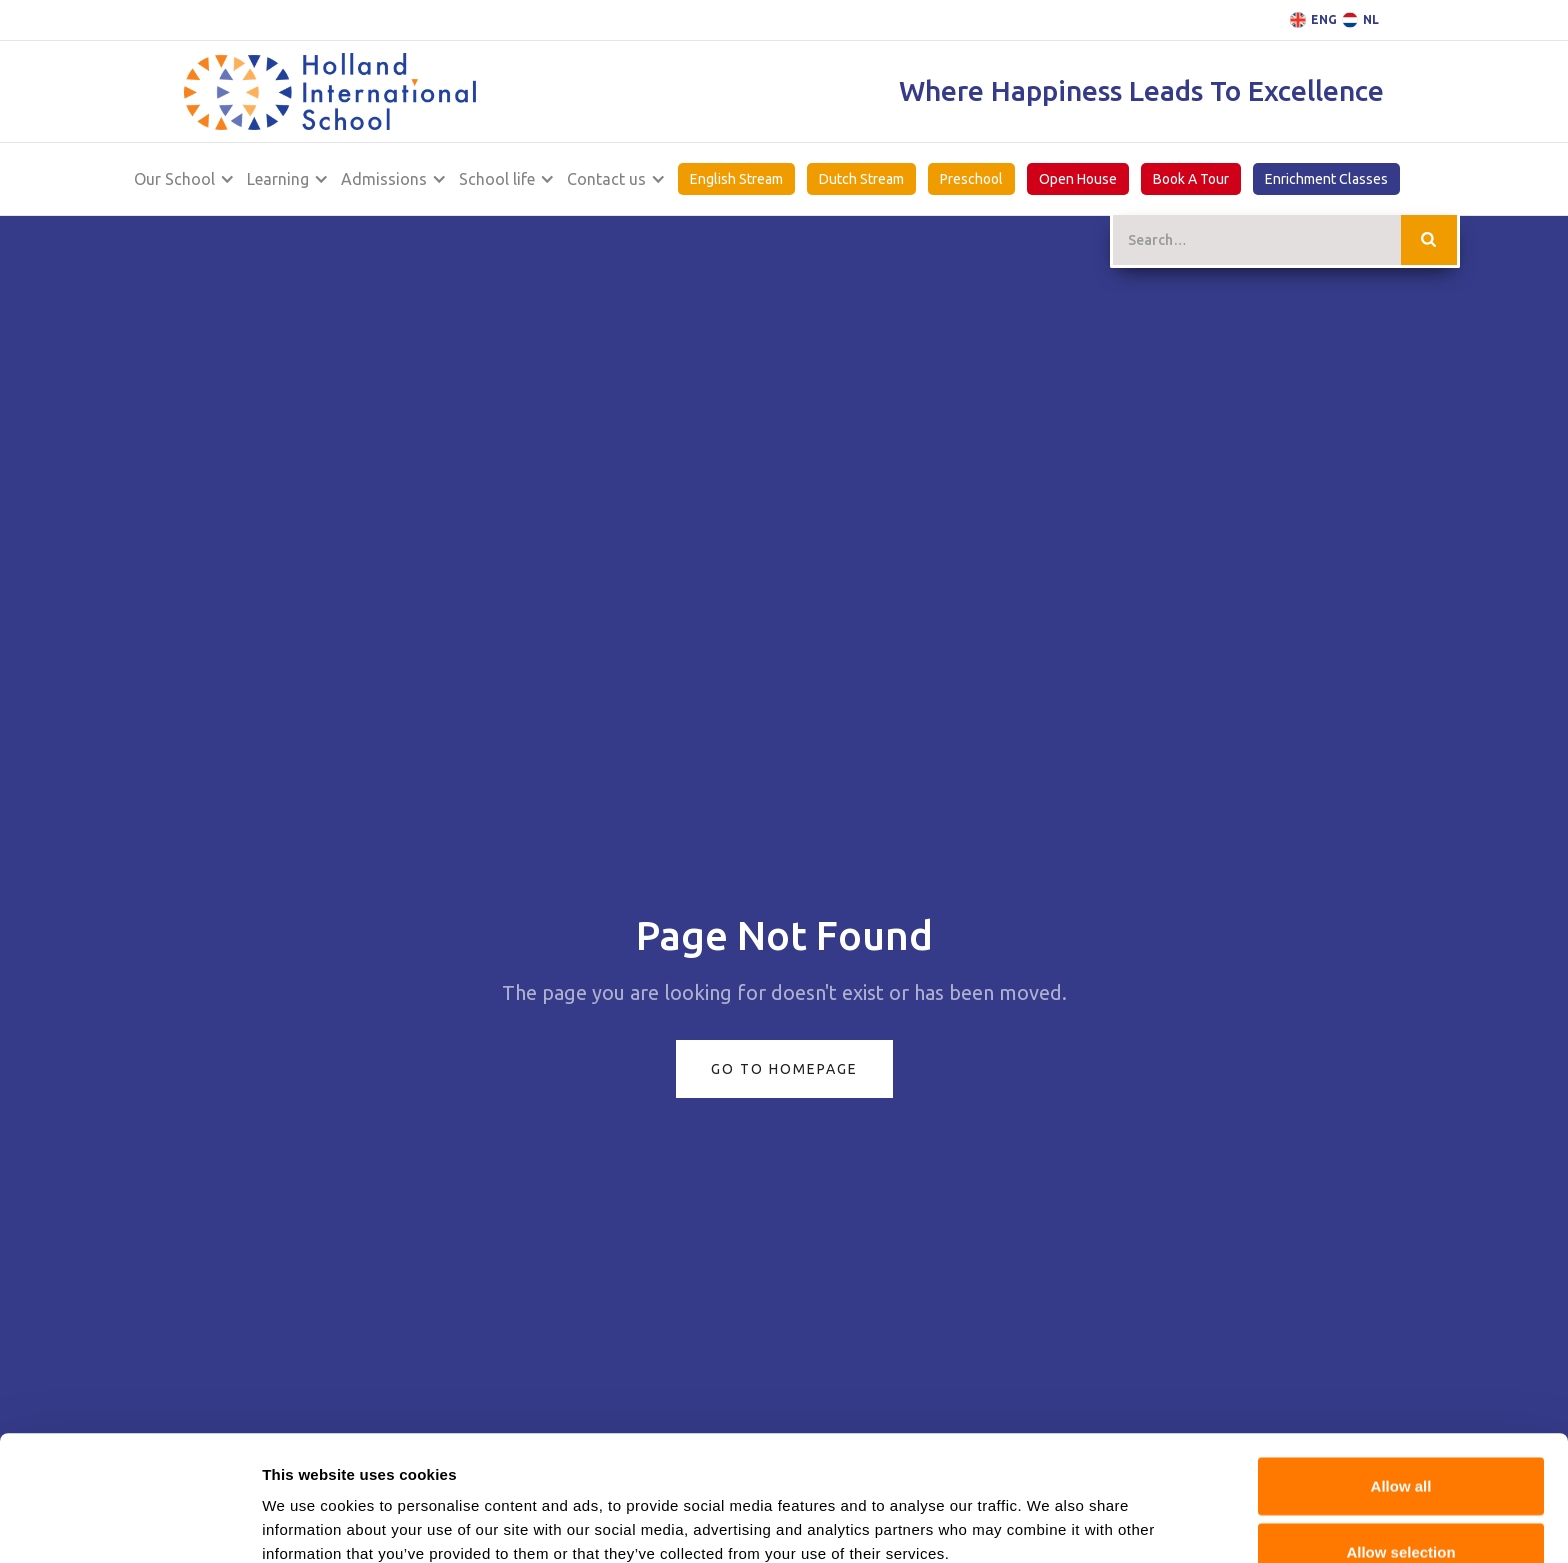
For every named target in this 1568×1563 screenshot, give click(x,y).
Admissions (384, 179)
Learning (278, 179)
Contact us (606, 179)
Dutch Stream (861, 179)
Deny (1401, 1491)
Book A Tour (1191, 179)
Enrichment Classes (1326, 179)
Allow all (1401, 1360)
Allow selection (1400, 1426)
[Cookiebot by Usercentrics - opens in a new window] (129, 1524)
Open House (1078, 179)
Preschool (971, 179)
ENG (1324, 19)
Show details (308, 1523)
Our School (174, 179)
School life (497, 179)
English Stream (736, 179)
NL (1371, 19)
